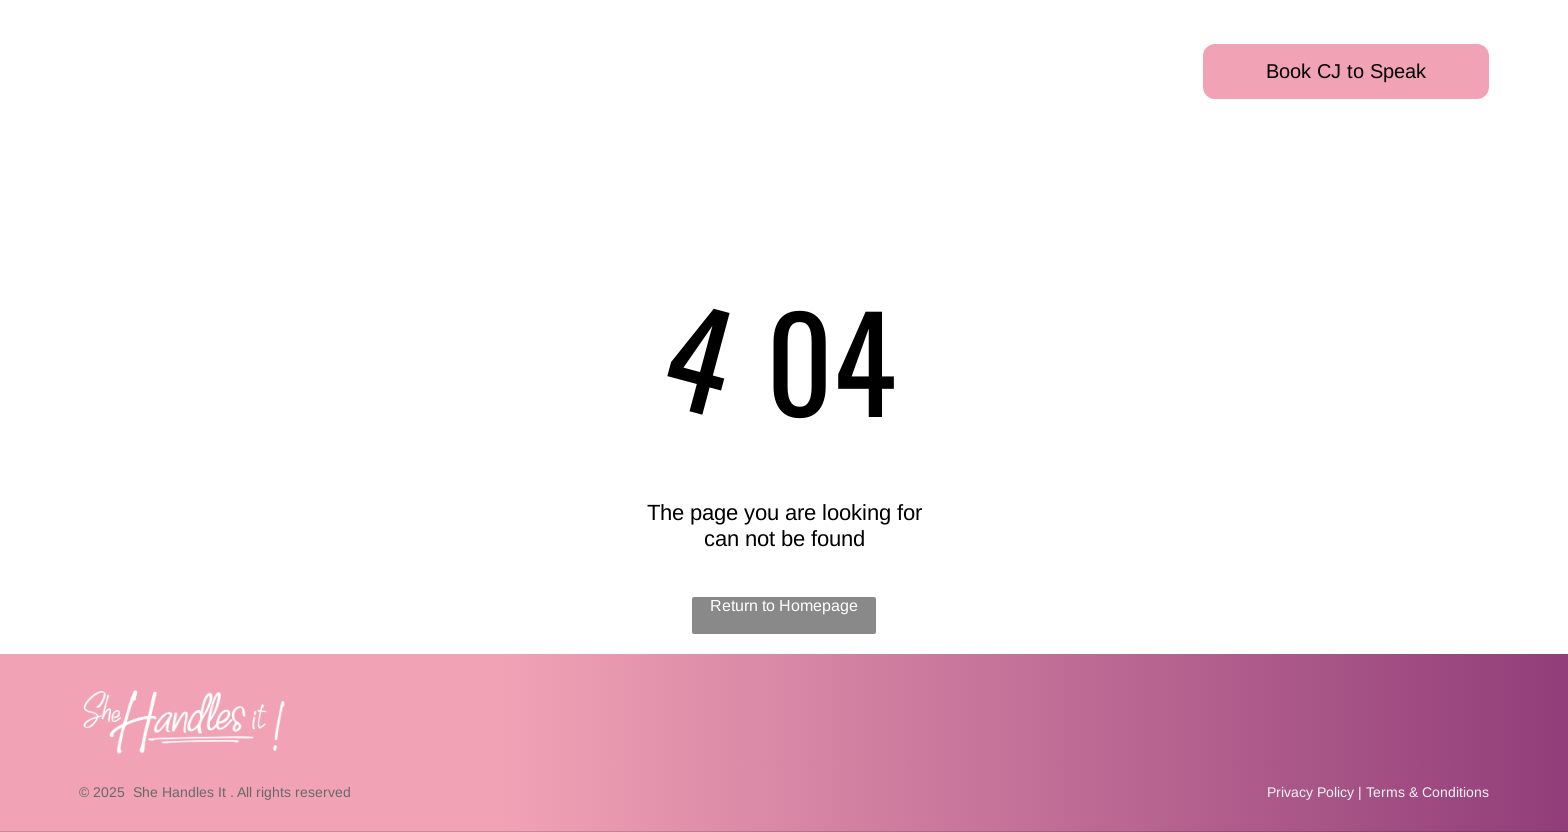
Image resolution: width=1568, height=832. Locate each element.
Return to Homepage (784, 605)
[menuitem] (106, 52)
